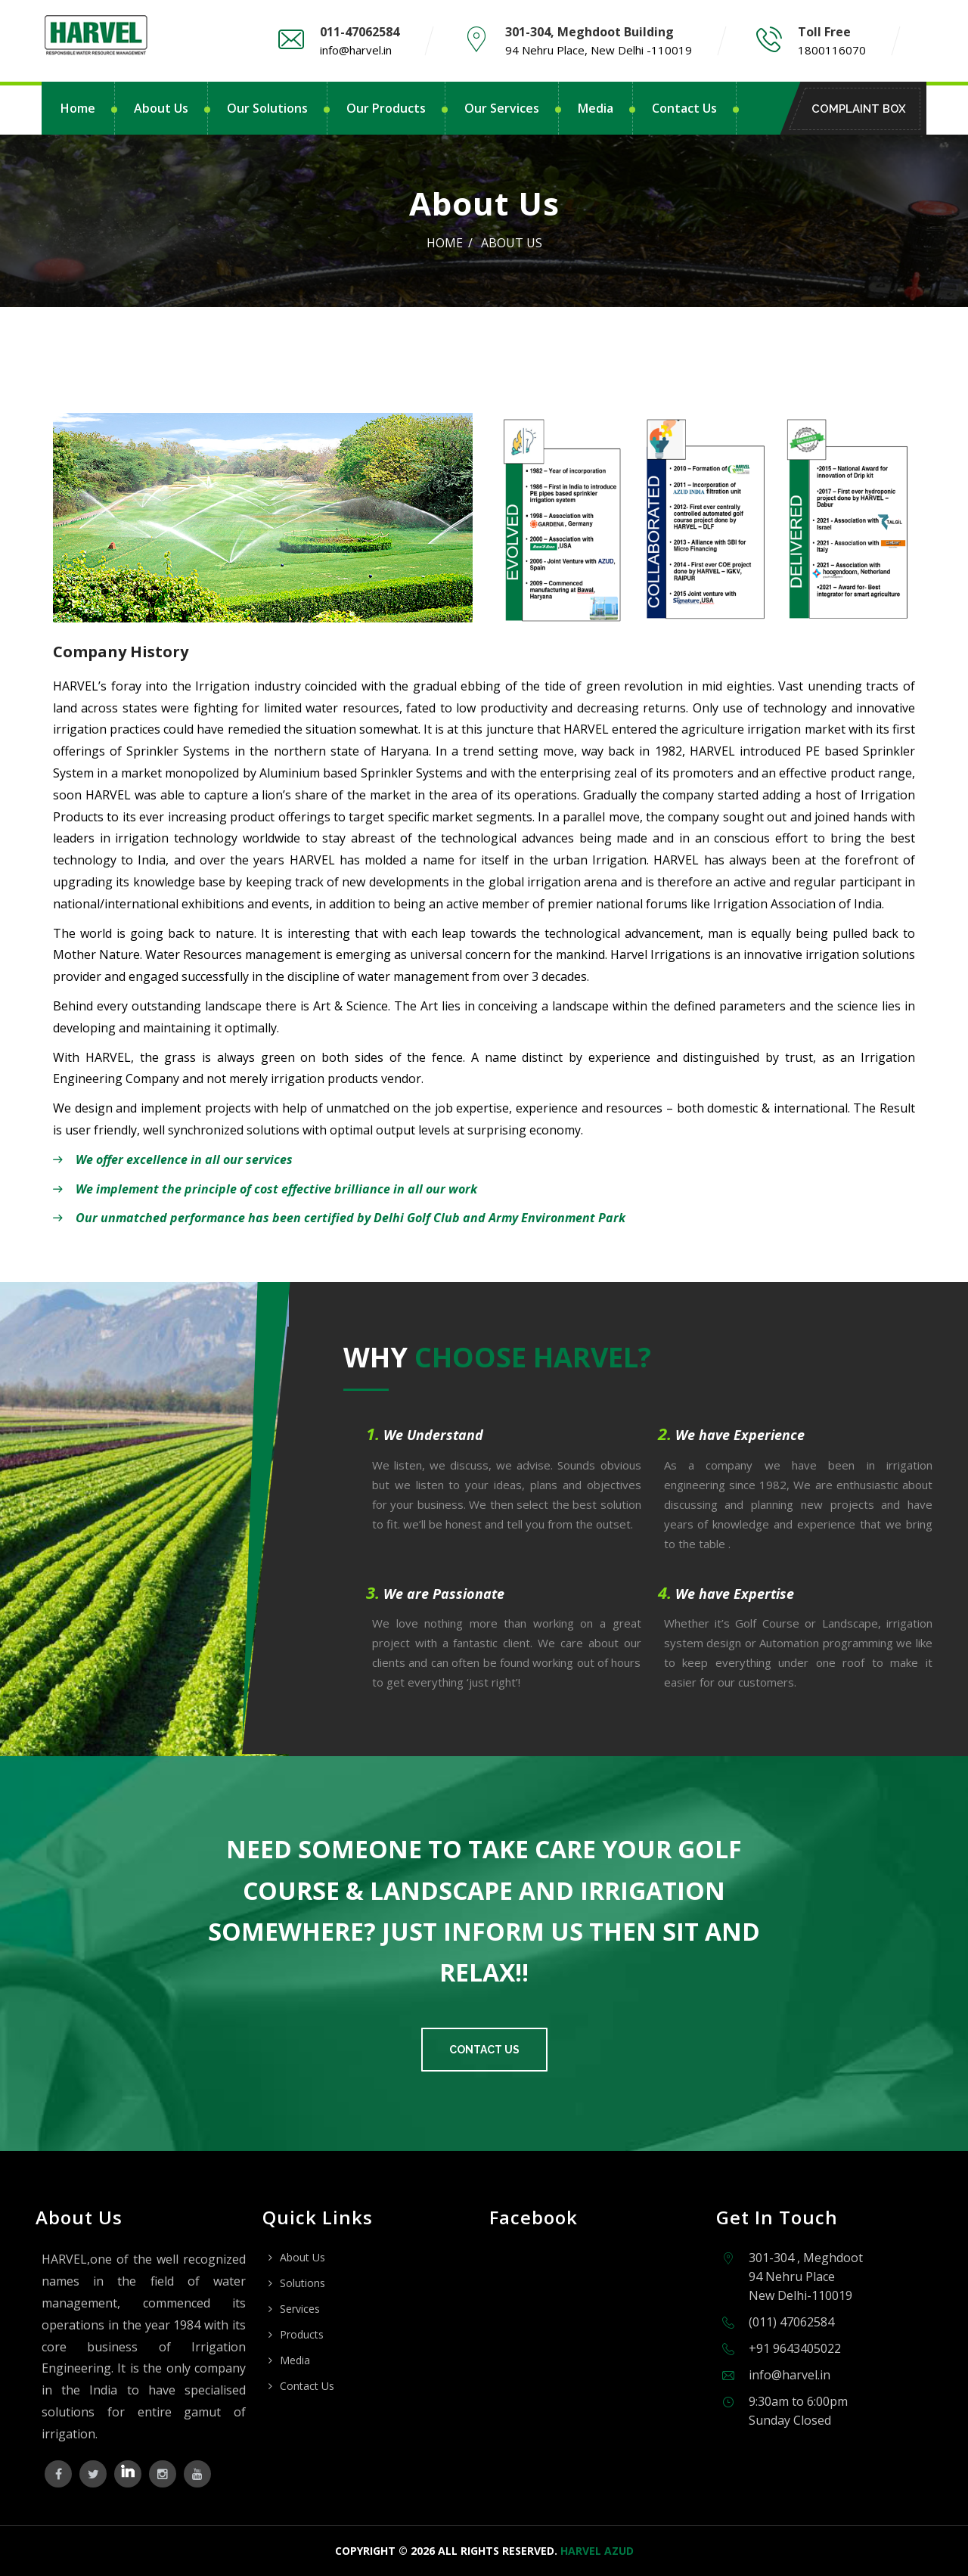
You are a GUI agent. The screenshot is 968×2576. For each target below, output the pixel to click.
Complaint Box (862, 109)
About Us (161, 108)
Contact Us (684, 108)
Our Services (501, 108)
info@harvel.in (356, 49)
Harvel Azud (597, 2550)
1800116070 (832, 49)
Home (77, 108)
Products (302, 2334)
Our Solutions (267, 108)
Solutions (302, 2283)
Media (595, 108)
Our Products (386, 108)
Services (300, 2308)
